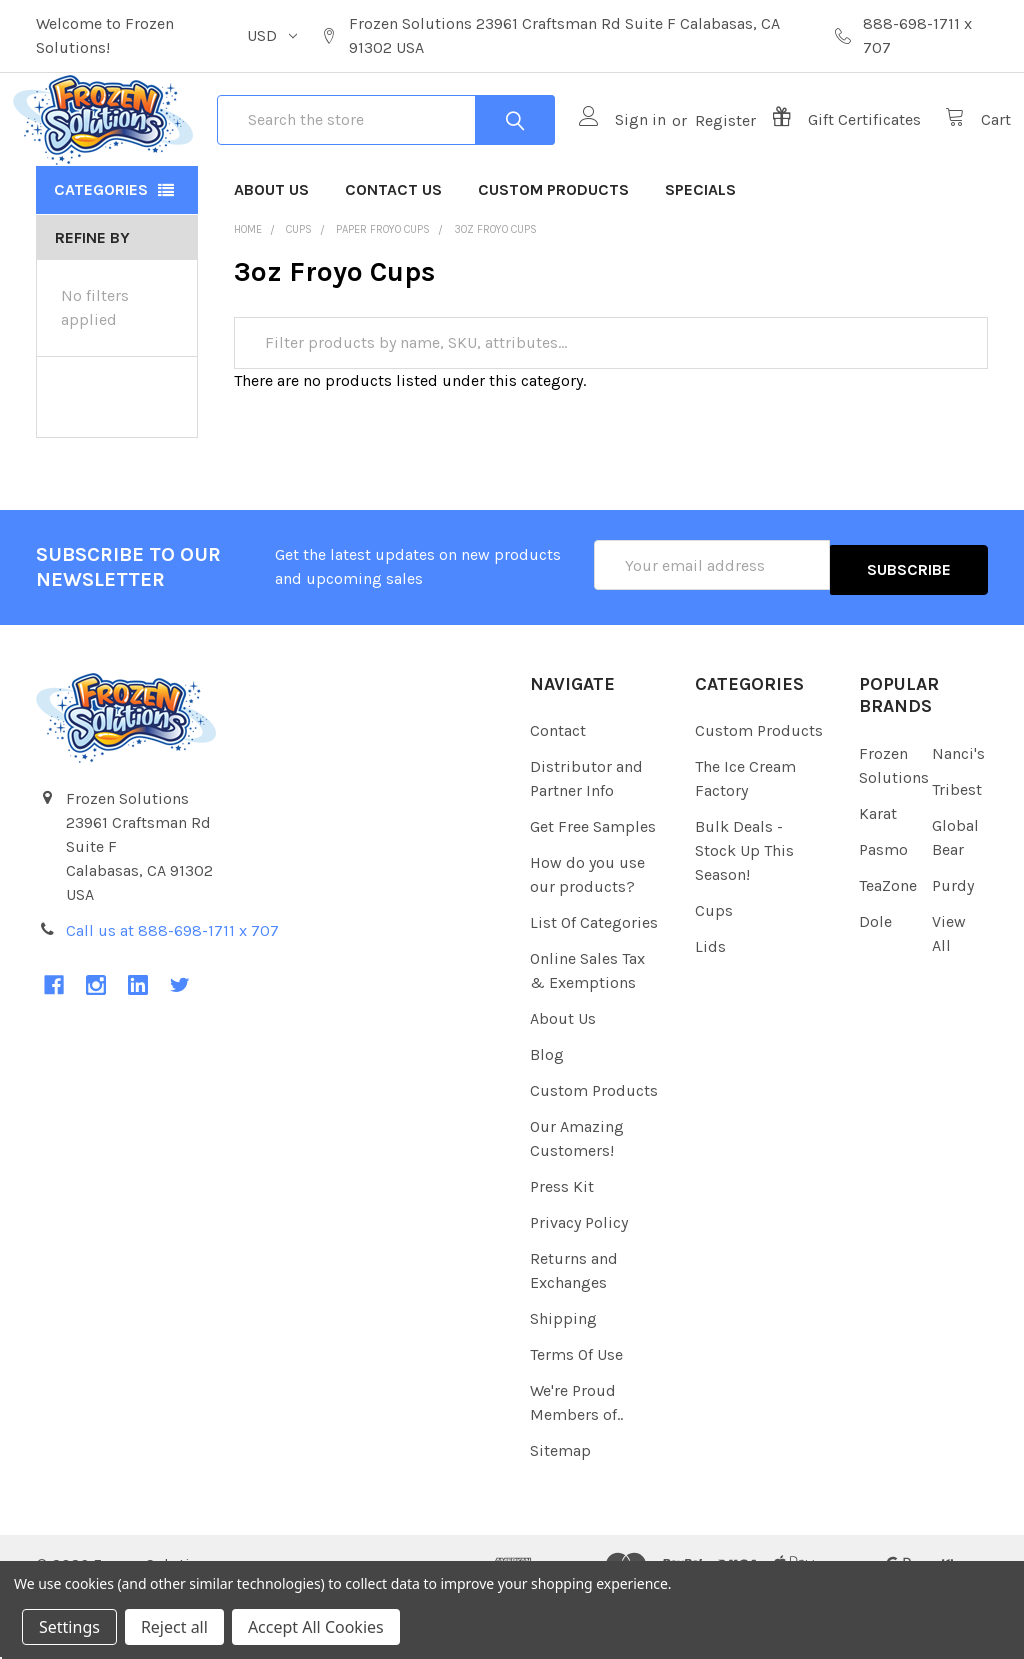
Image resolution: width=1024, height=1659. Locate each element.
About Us (271, 258)
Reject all (174, 1627)
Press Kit (562, 1251)
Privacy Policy (579, 1287)
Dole (875, 985)
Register (702, 154)
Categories (101, 258)
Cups (714, 975)
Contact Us (393, 258)
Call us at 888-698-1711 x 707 (172, 994)
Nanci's (958, 817)
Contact (558, 795)
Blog (547, 1119)
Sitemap (560, 1515)
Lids (710, 1011)
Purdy (953, 949)
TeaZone (888, 949)
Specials (700, 258)
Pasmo (883, 913)
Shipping (563, 1383)
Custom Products (553, 258)
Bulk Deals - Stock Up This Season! (744, 915)
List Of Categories (594, 987)
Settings (69, 1627)
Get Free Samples (593, 891)
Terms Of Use (576, 1419)
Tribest (957, 853)
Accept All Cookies (316, 1627)
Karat (878, 877)
